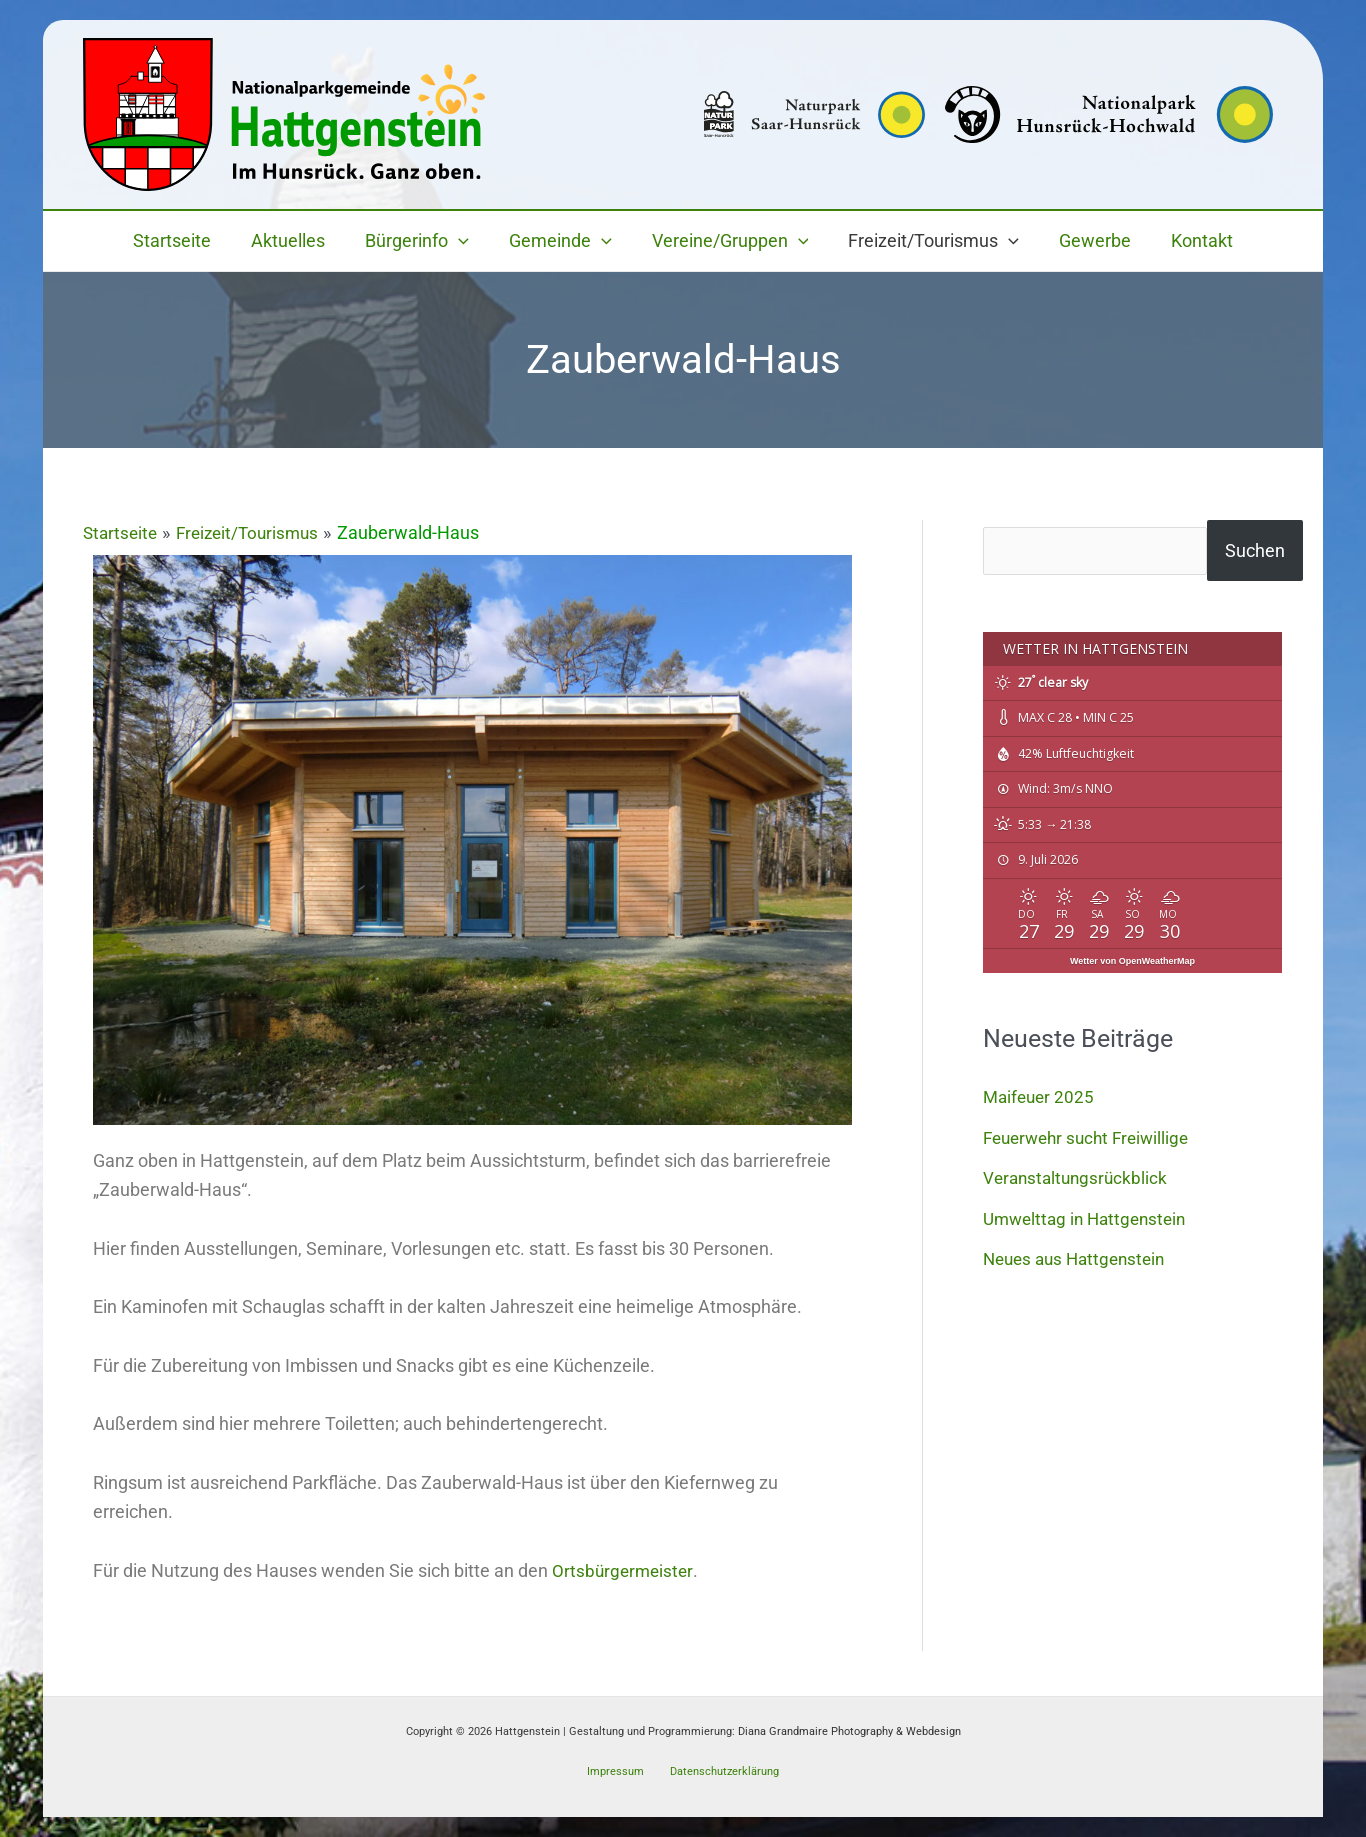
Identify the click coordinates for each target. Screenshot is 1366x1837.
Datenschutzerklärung (719, 1771)
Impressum (617, 1771)
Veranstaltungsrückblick (1078, 1177)
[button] (464, 241)
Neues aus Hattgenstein (1079, 1258)
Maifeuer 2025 (1041, 1096)
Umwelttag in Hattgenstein (1090, 1218)
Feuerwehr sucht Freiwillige (1092, 1137)
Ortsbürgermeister (624, 1570)
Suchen (1265, 550)
